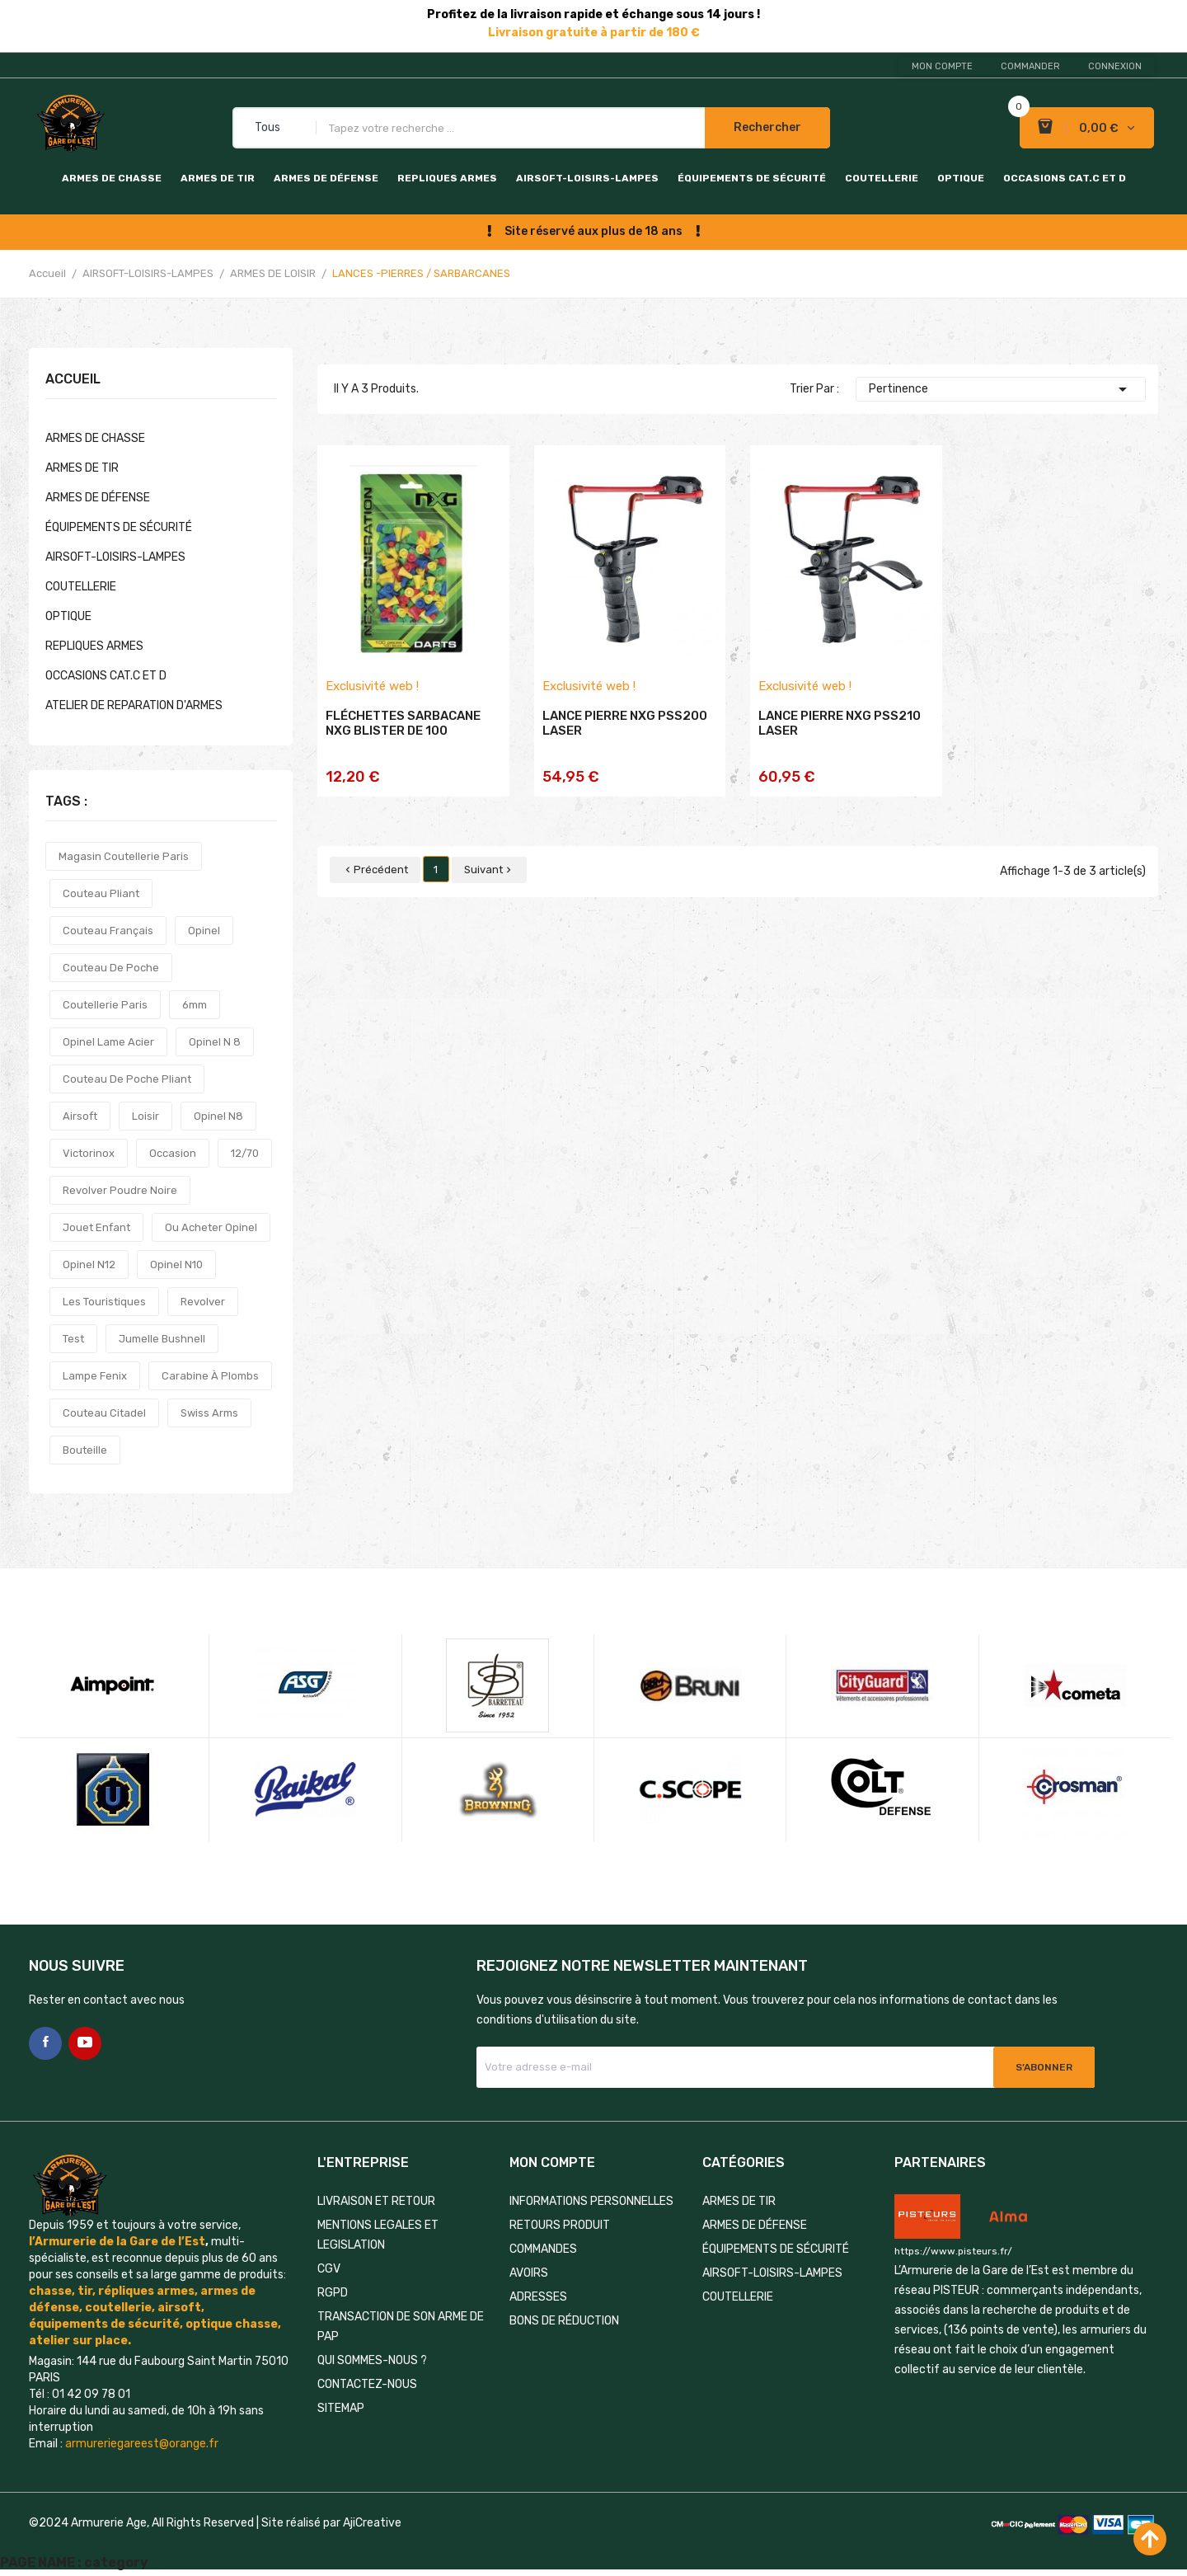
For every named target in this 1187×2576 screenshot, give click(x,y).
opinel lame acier (108, 1042)
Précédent (375, 869)
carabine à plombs (210, 1376)
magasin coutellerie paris (124, 856)
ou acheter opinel (211, 1227)
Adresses (538, 2297)
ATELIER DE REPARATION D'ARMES (134, 705)
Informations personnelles (591, 2201)
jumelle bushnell (162, 1339)
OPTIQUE (960, 178)
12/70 (245, 1153)
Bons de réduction (564, 2321)
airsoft (80, 1116)
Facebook (45, 2043)
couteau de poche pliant (127, 1079)
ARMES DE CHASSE (112, 178)
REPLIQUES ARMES (447, 178)
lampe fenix (95, 1376)
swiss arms (209, 1413)
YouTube (84, 2043)
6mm (194, 1005)
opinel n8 (218, 1116)
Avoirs (528, 2273)
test (73, 1339)
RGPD (332, 2293)
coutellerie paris (105, 1005)
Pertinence (1001, 389)
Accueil (73, 380)
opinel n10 (176, 1264)
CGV (328, 2269)
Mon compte (942, 66)
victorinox (89, 1153)
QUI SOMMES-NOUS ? (372, 2360)
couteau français (108, 930)
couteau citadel (104, 1413)
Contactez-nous (367, 2384)
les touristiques (104, 1301)
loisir (145, 1116)
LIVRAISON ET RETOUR (376, 2201)
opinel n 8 (215, 1042)
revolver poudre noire (120, 1190)
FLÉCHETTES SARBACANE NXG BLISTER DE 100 (403, 723)
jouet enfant (96, 1227)
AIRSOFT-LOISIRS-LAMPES (587, 178)
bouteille (85, 1450)
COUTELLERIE (881, 178)
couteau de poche (111, 967)
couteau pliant (101, 893)
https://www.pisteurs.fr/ (953, 2251)
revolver (203, 1301)
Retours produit (559, 2225)
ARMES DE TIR (218, 178)
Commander (1030, 66)
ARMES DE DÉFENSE (326, 178)
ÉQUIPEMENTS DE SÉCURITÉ (752, 178)
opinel (204, 930)
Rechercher (767, 127)
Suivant (489, 869)
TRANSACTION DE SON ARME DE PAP (400, 2326)
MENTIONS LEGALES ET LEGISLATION (378, 2235)
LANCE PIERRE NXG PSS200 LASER (624, 723)
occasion (172, 1153)
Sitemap (340, 2408)
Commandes (543, 2249)
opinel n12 (89, 1264)
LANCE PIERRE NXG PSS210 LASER (839, 723)
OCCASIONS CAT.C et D (1064, 178)
